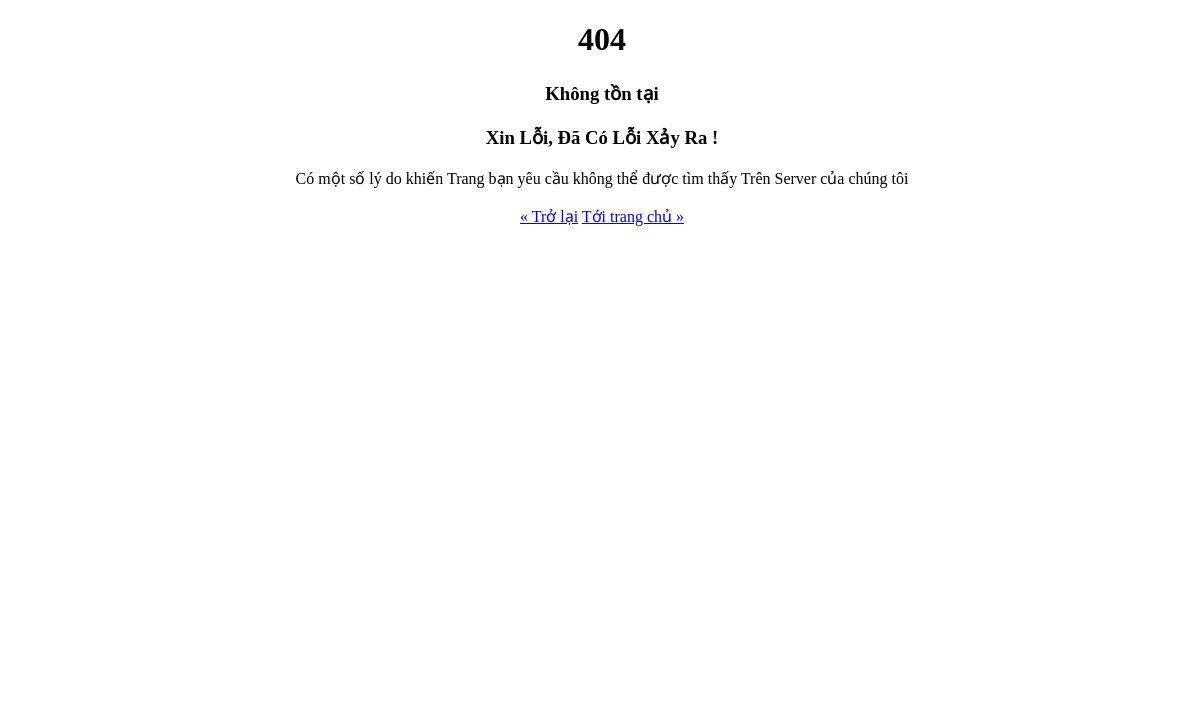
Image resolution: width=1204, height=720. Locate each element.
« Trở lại (549, 216)
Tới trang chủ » (633, 216)
